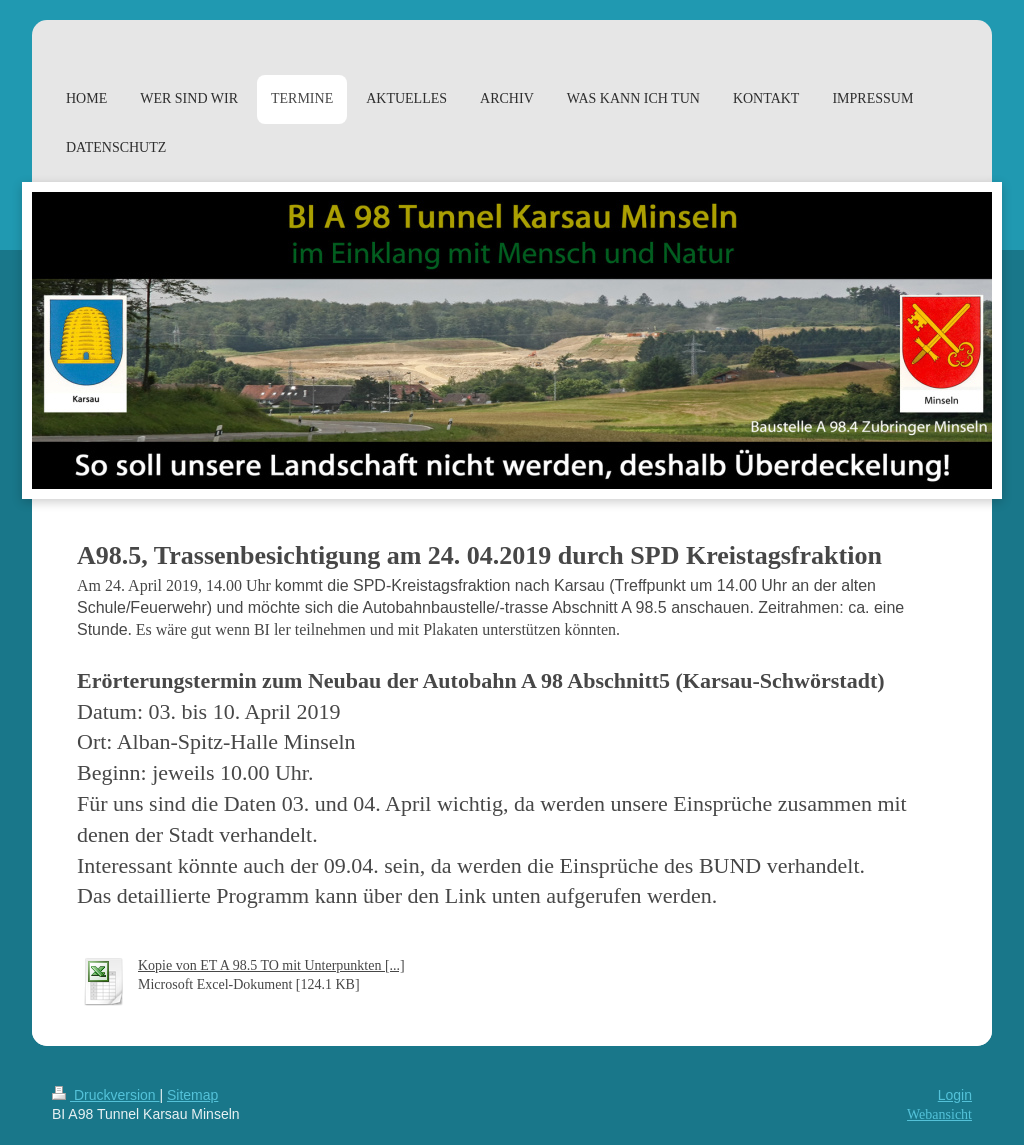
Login (955, 1095)
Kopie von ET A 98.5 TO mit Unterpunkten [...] (271, 965)
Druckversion (105, 1095)
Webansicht (939, 1114)
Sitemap (192, 1095)
